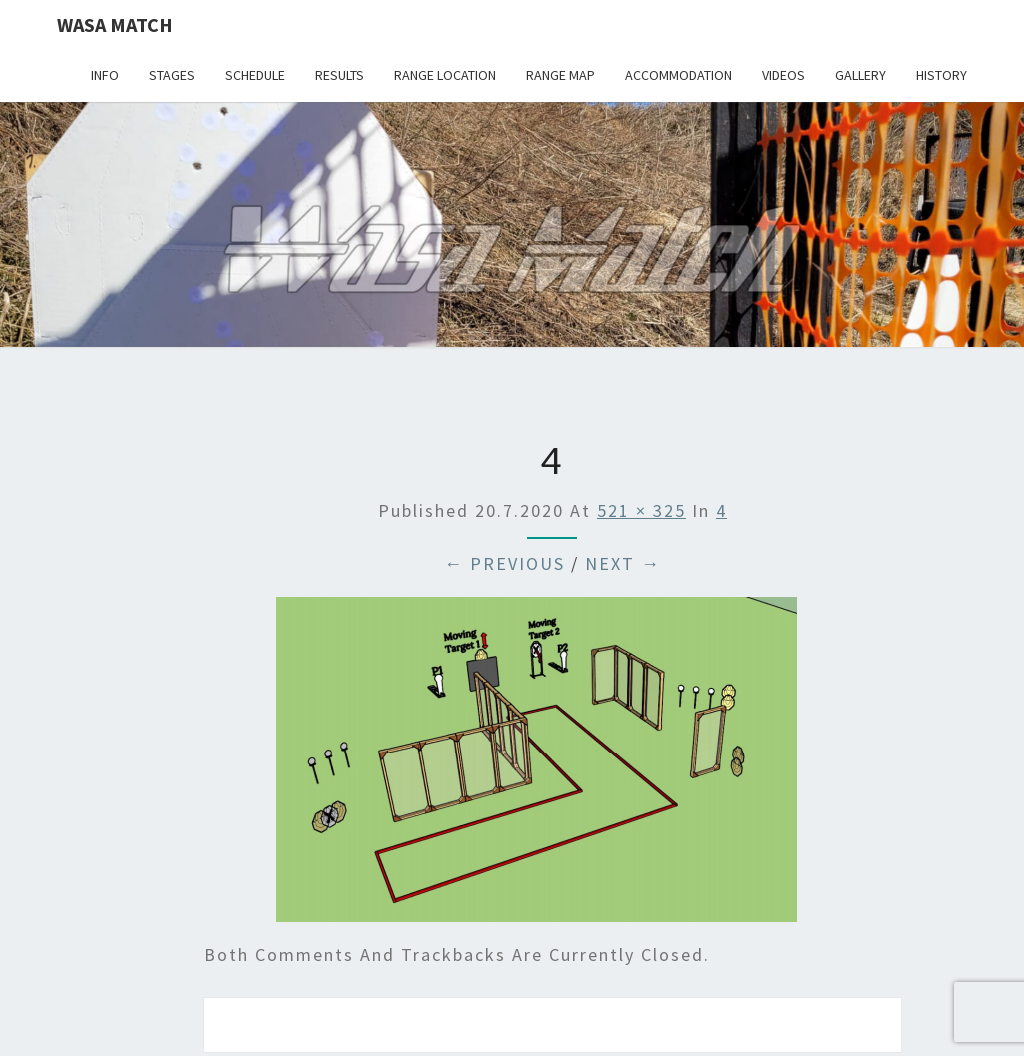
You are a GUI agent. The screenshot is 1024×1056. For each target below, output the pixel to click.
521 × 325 (641, 510)
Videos (783, 75)
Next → (623, 563)
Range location (445, 75)
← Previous (504, 563)
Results (339, 75)
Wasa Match (115, 24)
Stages (172, 75)
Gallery (860, 75)
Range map (560, 75)
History (941, 75)
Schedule (255, 75)
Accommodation (678, 75)
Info (105, 75)
